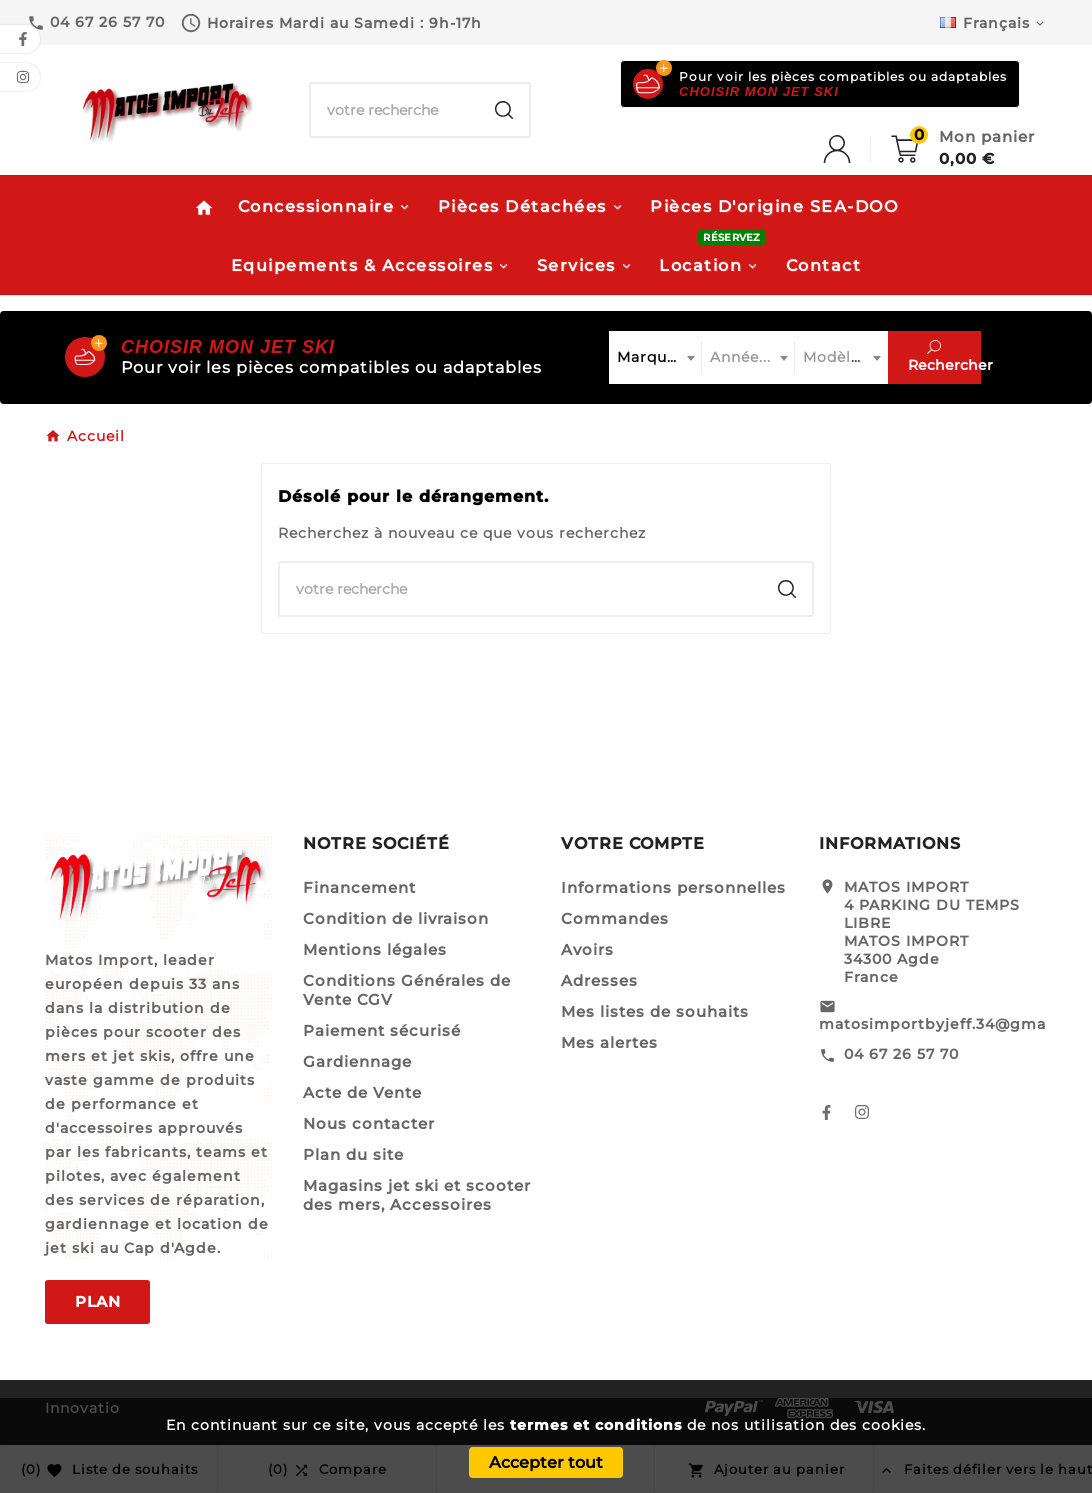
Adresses (599, 980)
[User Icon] (857, 149)
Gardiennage (357, 1061)
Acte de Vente (362, 1092)
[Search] (504, 110)
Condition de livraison (396, 918)
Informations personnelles (673, 887)
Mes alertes (609, 1042)
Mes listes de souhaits (655, 1011)
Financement (359, 887)
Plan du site (353, 1154)
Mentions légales (375, 949)
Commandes (615, 918)
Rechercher (944, 357)
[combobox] (655, 357)
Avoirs (587, 949)
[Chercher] (395, 110)
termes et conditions (596, 1425)
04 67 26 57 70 (901, 1054)
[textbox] (655, 357)
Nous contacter (369, 1123)
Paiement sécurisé (382, 1030)
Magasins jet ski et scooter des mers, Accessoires (417, 1195)
